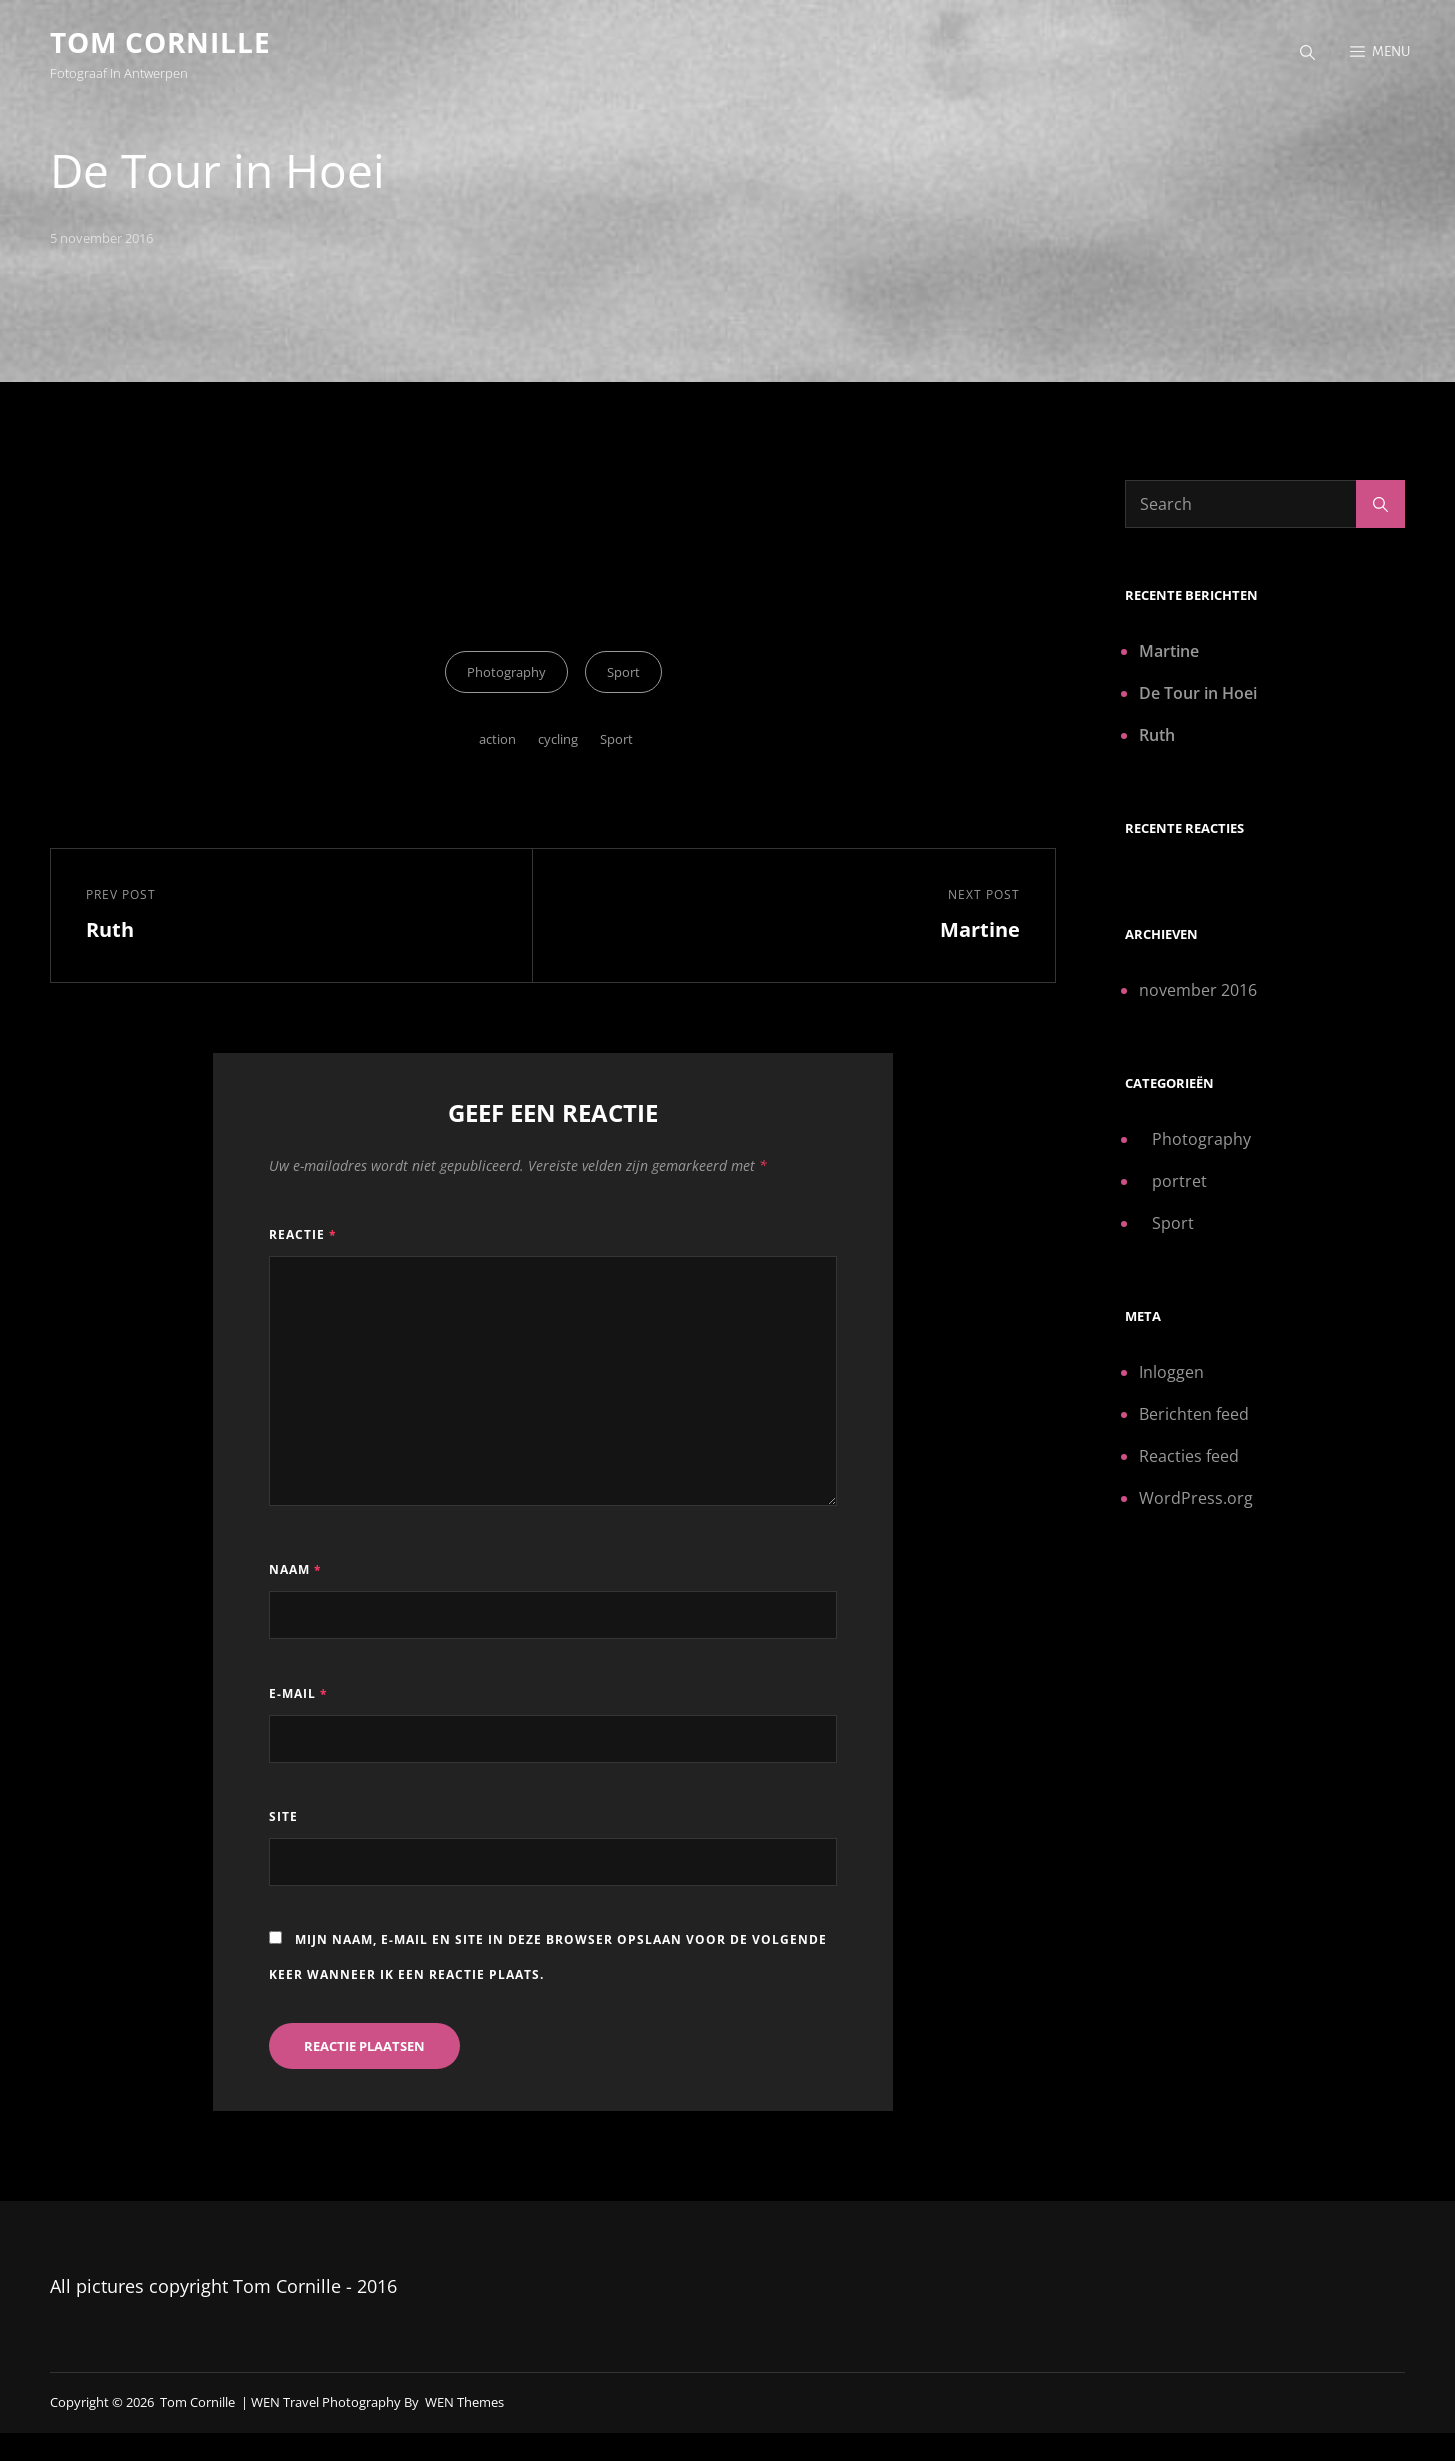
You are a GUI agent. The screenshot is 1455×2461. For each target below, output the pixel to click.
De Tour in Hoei (1198, 693)
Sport (623, 673)
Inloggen (1171, 1372)
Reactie (303, 1234)
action (497, 740)
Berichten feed (1194, 1414)
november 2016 (1198, 990)
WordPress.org (1196, 1498)
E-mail (298, 1693)
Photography (506, 673)
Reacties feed (1189, 1456)
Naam (295, 1569)
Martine (1169, 651)
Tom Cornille (160, 42)
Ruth (1157, 735)
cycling (558, 740)
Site (283, 1816)
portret (1179, 1181)
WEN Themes (464, 2402)
